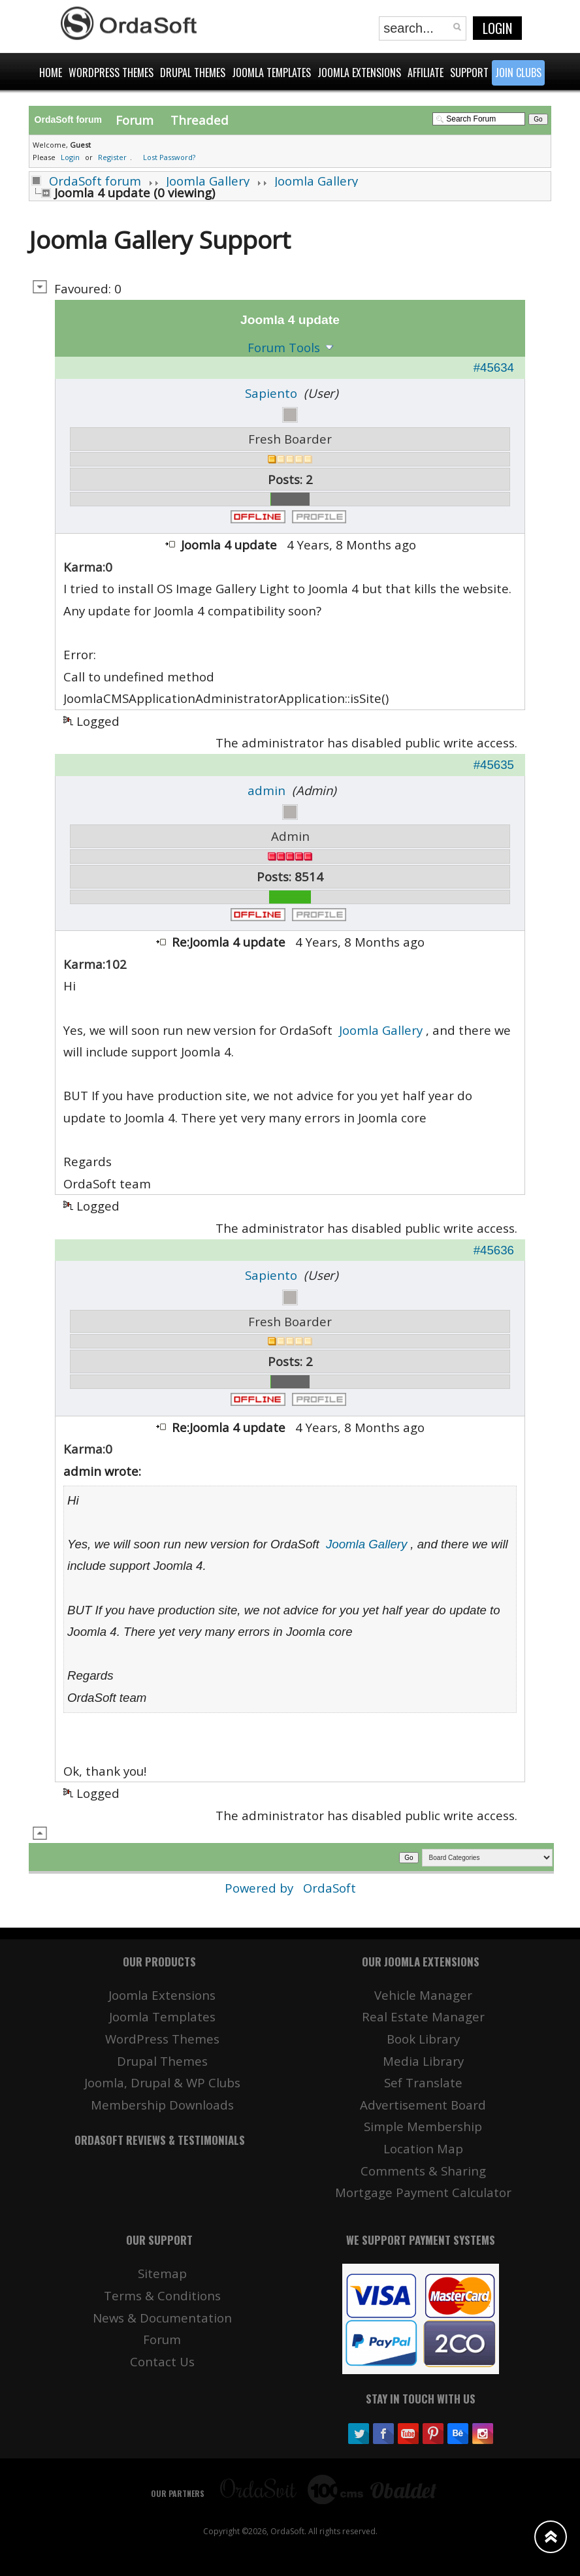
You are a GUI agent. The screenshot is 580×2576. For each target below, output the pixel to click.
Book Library (423, 2038)
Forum (134, 120)
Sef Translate (423, 2082)
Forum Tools (284, 347)
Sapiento (271, 393)
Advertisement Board (423, 2104)
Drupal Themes (162, 2061)
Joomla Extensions (162, 1995)
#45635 (494, 765)
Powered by (261, 1888)
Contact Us (162, 2361)
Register (112, 157)
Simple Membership (423, 2126)
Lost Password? (169, 157)
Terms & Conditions (162, 2295)
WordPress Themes (162, 2038)
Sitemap (162, 2273)
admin (266, 790)
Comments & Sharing (423, 2170)
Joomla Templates (162, 2016)
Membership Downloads (162, 2104)
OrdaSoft (329, 1888)
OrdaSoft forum (95, 180)
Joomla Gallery (208, 180)
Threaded (199, 120)
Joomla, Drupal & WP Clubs (162, 2082)
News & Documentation (162, 2317)
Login (497, 28)
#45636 (494, 1250)
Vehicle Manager (423, 1995)
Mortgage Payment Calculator (423, 2192)
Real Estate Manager (423, 2016)
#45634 (494, 367)
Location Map (423, 2148)
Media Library (423, 2061)
